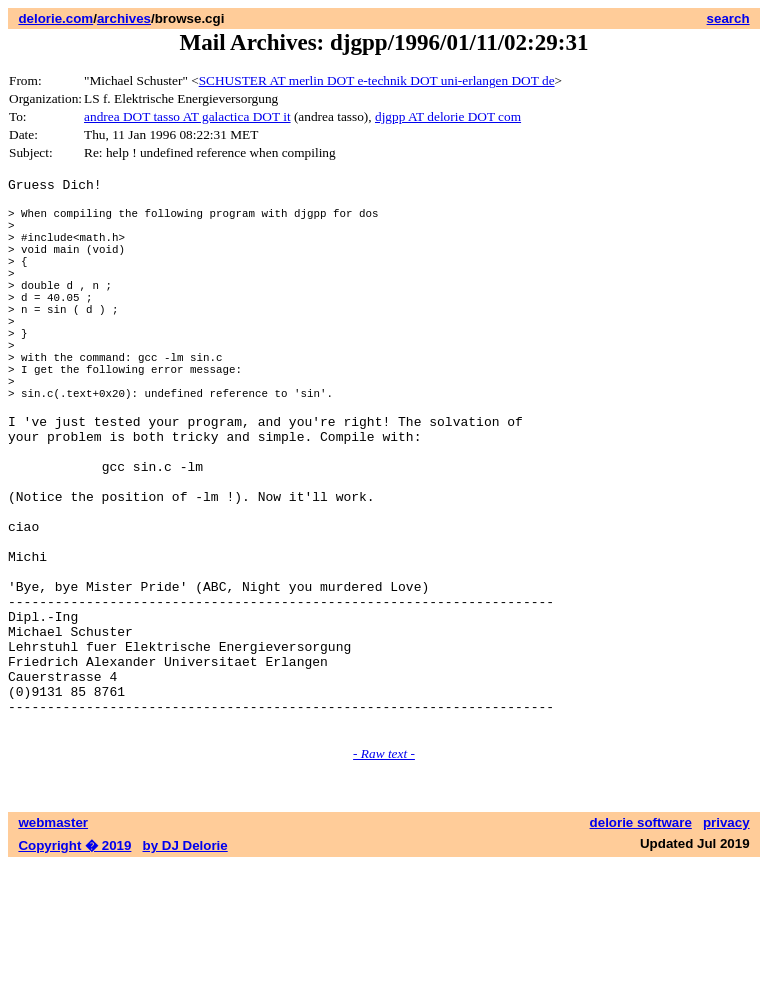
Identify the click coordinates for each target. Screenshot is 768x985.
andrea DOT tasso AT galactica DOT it (187, 116)
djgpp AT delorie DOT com (448, 116)
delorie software (641, 942)
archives (124, 18)
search (728, 18)
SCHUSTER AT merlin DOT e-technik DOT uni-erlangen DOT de (377, 80)
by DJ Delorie (185, 965)
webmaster (53, 942)
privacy (726, 942)
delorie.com (55, 18)
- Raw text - (384, 873)
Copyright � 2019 (74, 965)
